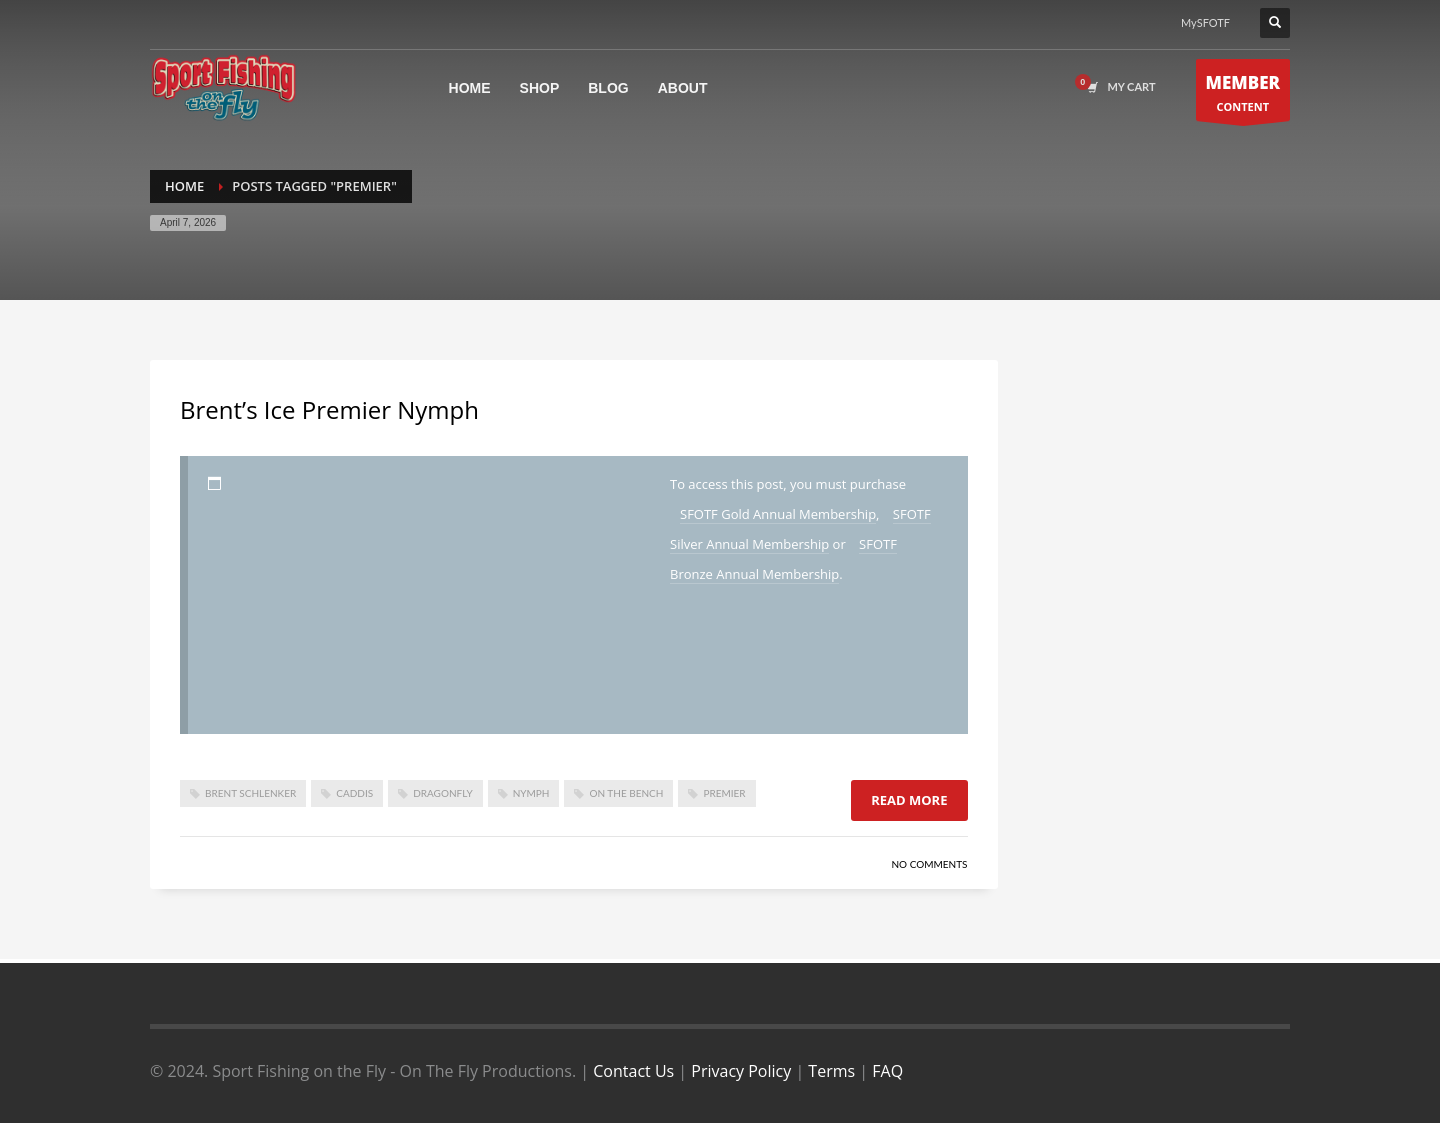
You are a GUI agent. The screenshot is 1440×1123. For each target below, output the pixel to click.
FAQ (887, 1071)
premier (724, 793)
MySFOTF (1205, 22)
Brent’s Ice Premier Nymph (329, 409)
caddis (354, 793)
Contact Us (633, 1071)
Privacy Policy (741, 1071)
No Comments (929, 864)
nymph (531, 793)
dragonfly (443, 793)
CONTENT (1243, 95)
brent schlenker (250, 793)
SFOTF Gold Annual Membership (778, 514)
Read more (909, 800)
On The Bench (626, 793)
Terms (831, 1071)
